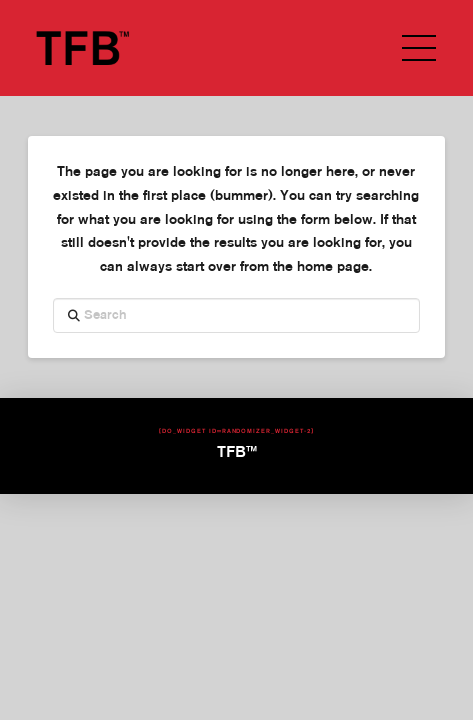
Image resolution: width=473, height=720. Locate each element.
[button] (419, 48)
